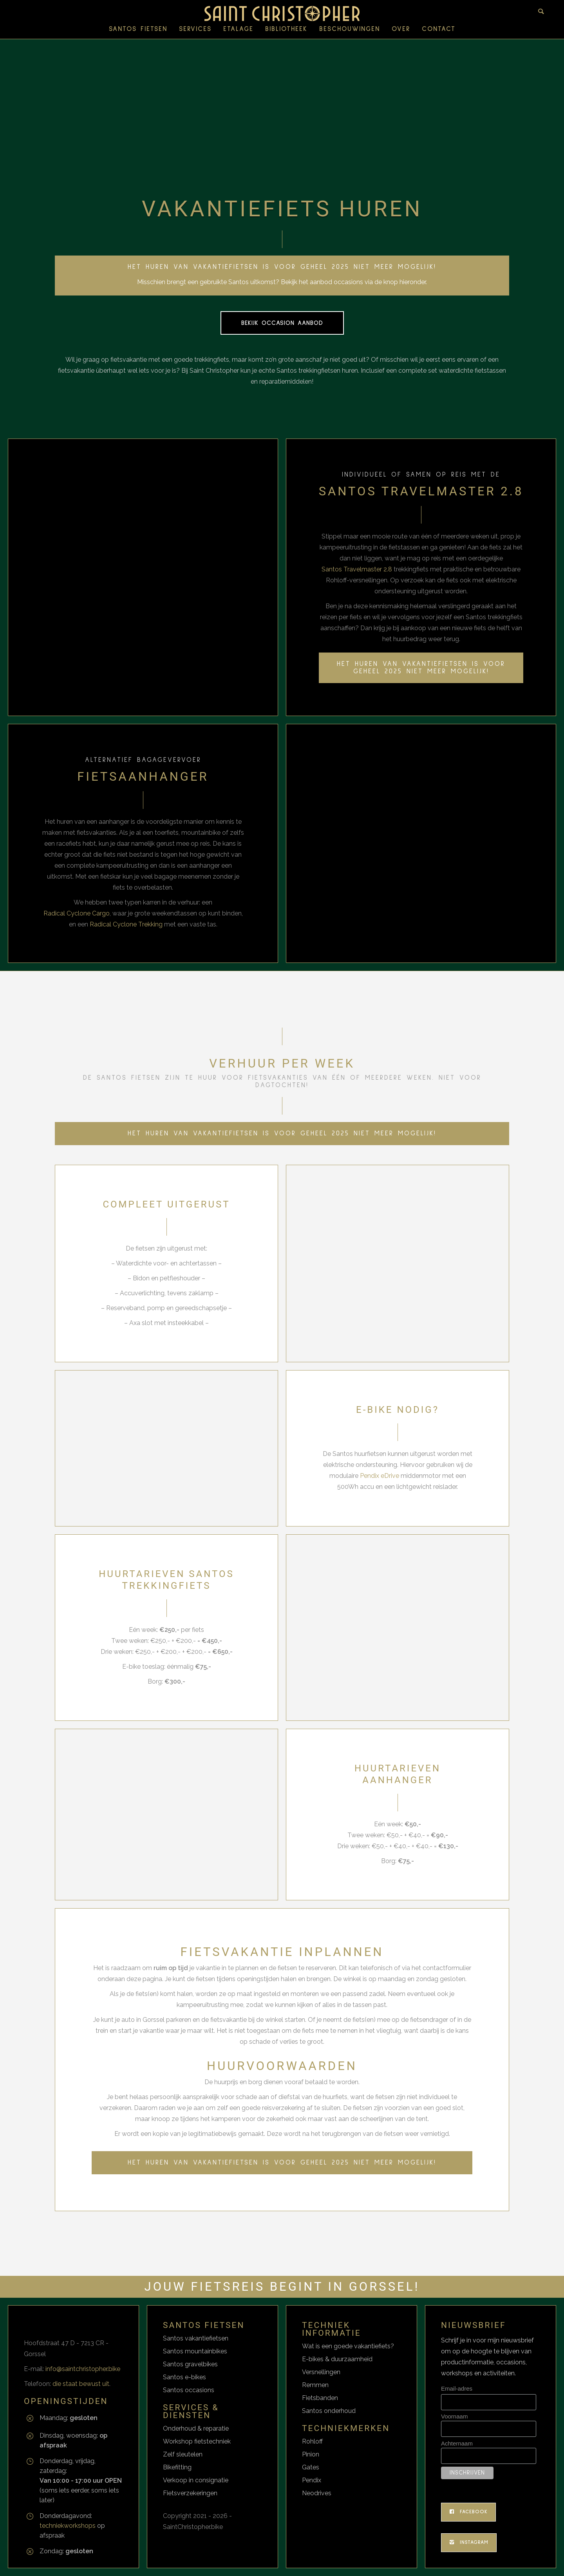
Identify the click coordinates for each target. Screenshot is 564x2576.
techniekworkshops (68, 2525)
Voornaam (454, 2416)
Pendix (311, 2480)
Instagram (468, 2543)
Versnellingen (321, 2372)
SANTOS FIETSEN (138, 29)
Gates (310, 2467)
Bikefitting (177, 2467)
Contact (439, 29)
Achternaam (457, 2443)
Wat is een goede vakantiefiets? (348, 2346)
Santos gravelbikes (190, 2364)
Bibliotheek (286, 29)
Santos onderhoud (329, 2411)
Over (401, 29)
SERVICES (195, 29)
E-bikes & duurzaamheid (337, 2359)
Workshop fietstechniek (197, 2441)
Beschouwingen (349, 29)
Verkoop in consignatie (195, 2480)
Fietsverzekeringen (190, 2493)
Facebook (468, 2512)
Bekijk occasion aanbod (282, 323)
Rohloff (312, 2441)
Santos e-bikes (184, 2377)
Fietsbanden (320, 2398)
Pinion (310, 2454)
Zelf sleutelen (182, 2454)
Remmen (315, 2385)
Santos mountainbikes (195, 2351)
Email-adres (456, 2388)
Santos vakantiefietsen (195, 2338)
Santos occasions (188, 2390)
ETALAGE (238, 29)
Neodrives (316, 2493)
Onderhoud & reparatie (196, 2428)
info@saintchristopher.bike (82, 2369)
